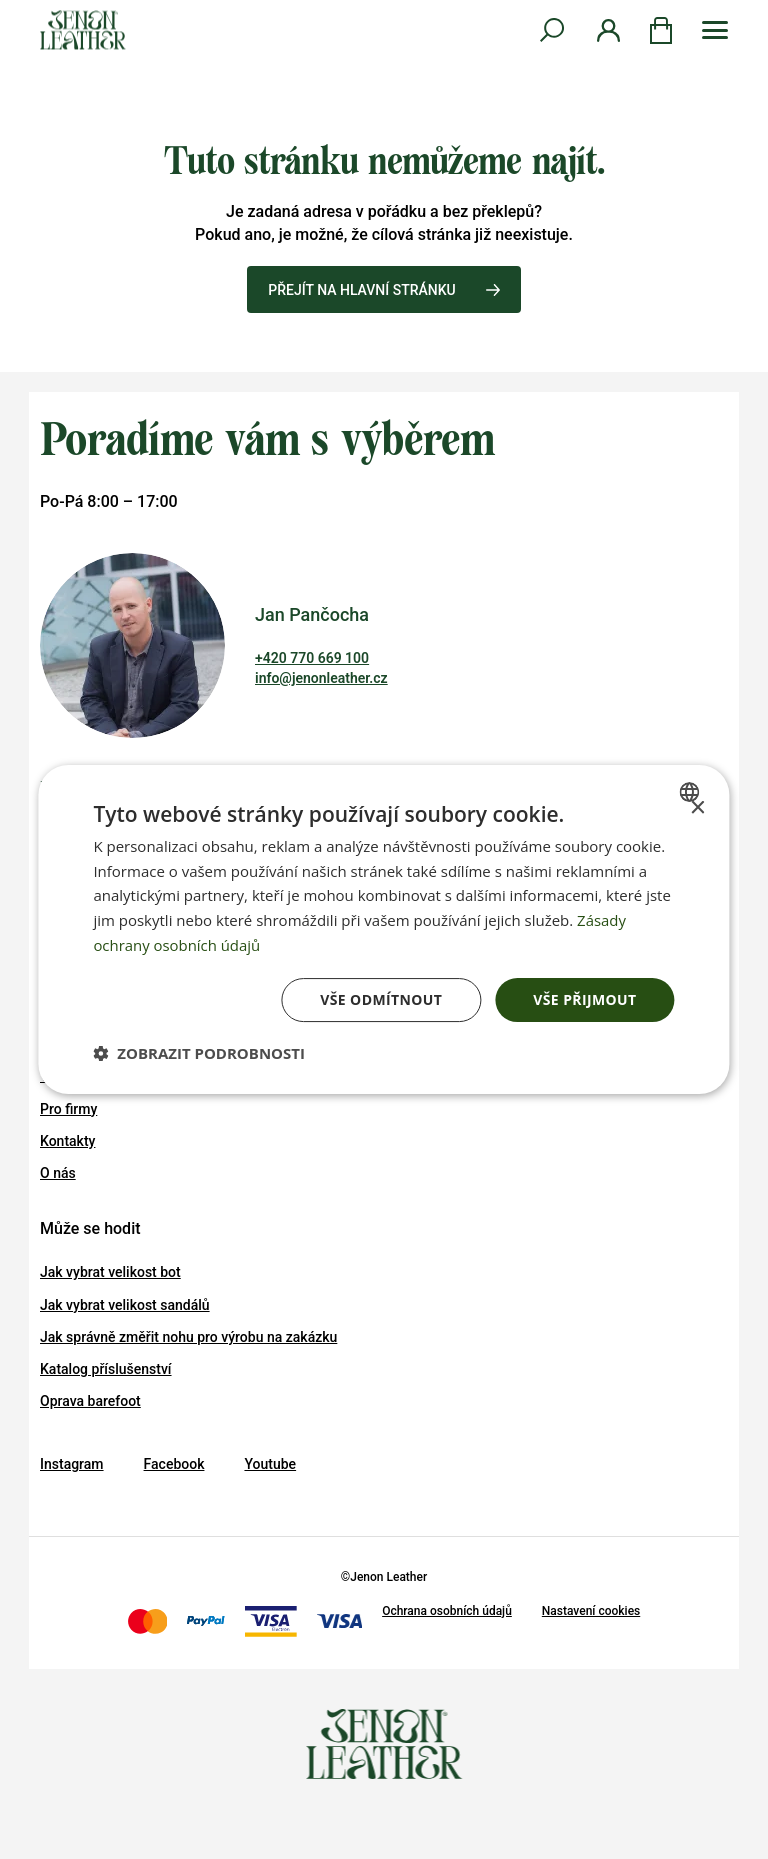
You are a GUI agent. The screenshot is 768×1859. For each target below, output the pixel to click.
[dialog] (383, 930)
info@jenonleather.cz (321, 678)
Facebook (174, 1464)
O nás (58, 1173)
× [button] (697, 808)
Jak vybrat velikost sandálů (125, 1305)
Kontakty (67, 1141)
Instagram (72, 1464)
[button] (199, 1053)
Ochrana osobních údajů (447, 1611)
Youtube (270, 1464)
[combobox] (692, 792)
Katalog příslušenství (106, 1369)
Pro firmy (68, 1109)
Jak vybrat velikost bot (110, 1272)
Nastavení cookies (591, 1611)
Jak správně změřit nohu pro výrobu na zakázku (188, 1337)
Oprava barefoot (90, 1401)
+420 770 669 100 (312, 658)
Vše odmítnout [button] (381, 999)
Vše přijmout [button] (584, 999)
